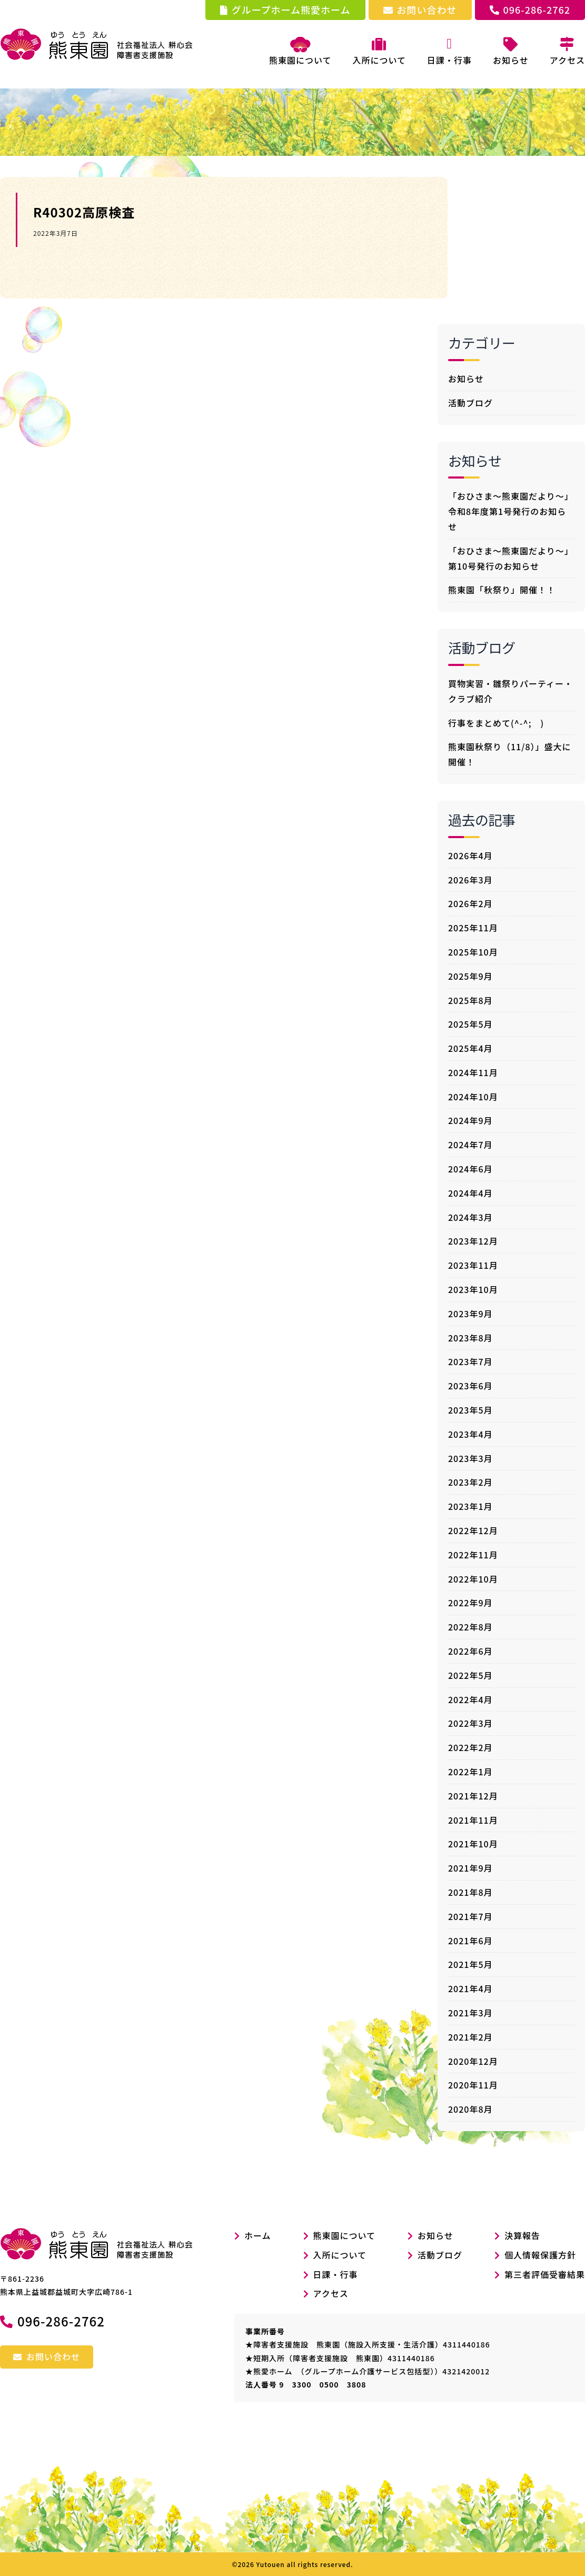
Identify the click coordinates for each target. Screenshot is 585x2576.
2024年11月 (473, 1072)
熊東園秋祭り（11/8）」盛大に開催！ (509, 754)
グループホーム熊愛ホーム (285, 9)
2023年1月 (470, 1505)
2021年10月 (473, 1843)
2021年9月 (470, 1867)
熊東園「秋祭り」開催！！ (502, 589)
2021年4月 (470, 1988)
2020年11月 (473, 2084)
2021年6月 (470, 1940)
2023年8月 (470, 1337)
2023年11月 (473, 1264)
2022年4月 (470, 1699)
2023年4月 (470, 1433)
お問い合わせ (420, 9)
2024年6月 (470, 1168)
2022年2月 (470, 1746)
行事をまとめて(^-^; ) (496, 722)
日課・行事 (335, 2273)
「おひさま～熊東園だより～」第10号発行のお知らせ (510, 558)
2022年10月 (473, 1578)
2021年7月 (470, 1915)
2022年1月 (470, 1771)
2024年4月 (470, 1192)
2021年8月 (470, 1891)
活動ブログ (470, 402)
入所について (340, 2254)
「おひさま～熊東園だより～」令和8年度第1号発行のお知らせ (510, 511)
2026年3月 (470, 879)
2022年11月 (473, 1554)
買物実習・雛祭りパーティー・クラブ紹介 (510, 690)
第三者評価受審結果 (544, 2273)
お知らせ (466, 378)
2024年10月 (473, 1096)
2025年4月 (470, 1047)
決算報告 (522, 2235)
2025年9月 (470, 975)
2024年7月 (470, 1144)
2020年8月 (470, 2108)
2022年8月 (470, 1626)
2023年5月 (470, 1409)
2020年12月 (473, 2060)
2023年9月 (470, 1313)
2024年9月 (470, 1120)
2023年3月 (470, 1457)
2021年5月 (470, 1964)
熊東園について (300, 51)
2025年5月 (470, 1024)
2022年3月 (470, 1723)
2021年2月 (470, 2036)
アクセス (331, 2293)
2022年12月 (473, 1530)
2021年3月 (470, 2012)
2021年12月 (473, 1795)
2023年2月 (470, 1482)
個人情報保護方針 (540, 2254)
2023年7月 (470, 1361)
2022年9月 (470, 1602)
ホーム (252, 2235)
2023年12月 (473, 1241)
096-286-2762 (530, 9)
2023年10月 (473, 1288)
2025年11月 (473, 927)
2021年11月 (473, 1819)
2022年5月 (470, 1674)
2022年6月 (470, 1650)
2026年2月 (470, 903)
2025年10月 (473, 951)
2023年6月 (470, 1385)
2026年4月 (470, 855)
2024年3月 (470, 1216)
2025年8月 (470, 999)
